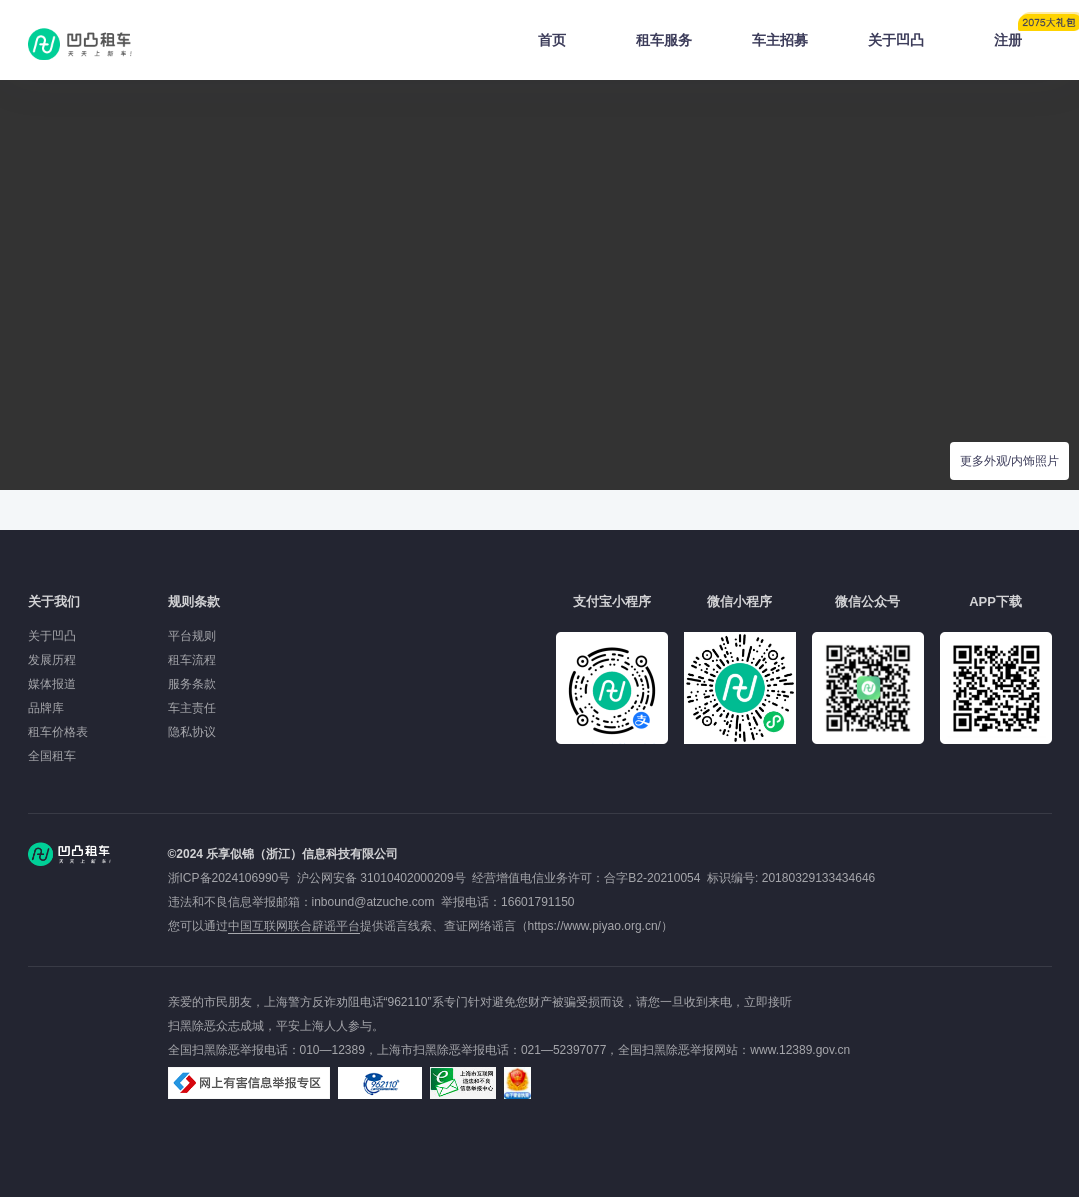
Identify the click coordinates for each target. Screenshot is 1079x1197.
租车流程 (192, 660)
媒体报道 (52, 684)
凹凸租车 (82, 44)
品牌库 (46, 708)
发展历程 (52, 660)
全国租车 (52, 756)
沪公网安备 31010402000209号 (381, 878)
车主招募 (780, 40)
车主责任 (192, 708)
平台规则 (192, 636)
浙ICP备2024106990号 (232, 878)
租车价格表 (58, 732)
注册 (1023, 34)
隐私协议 (192, 732)
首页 (552, 40)
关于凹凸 (896, 40)
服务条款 (192, 684)
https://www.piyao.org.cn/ (594, 926)
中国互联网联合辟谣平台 (294, 926)
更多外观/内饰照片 (1009, 461)
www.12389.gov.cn (800, 1050)
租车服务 (664, 40)
